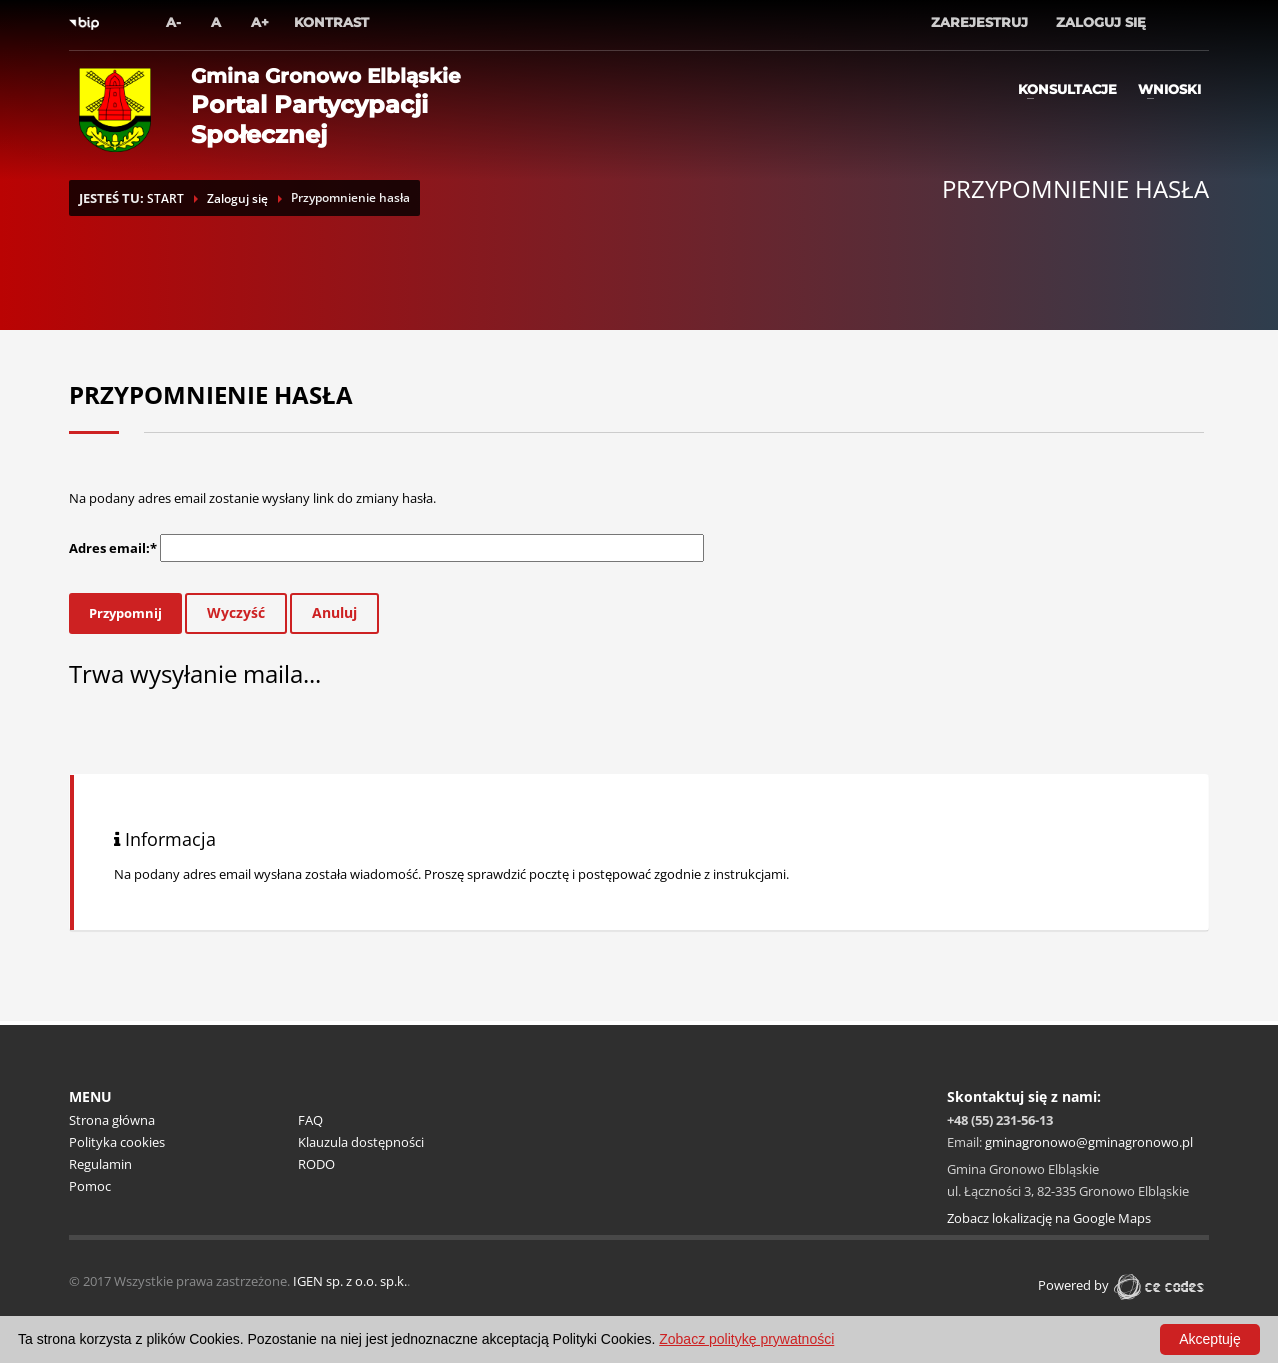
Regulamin (100, 1164)
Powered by (1123, 1285)
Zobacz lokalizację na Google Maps (1049, 1218)
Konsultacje (1067, 89)
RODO (316, 1164)
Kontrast (331, 22)
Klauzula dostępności (361, 1142)
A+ (260, 22)
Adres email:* (113, 548)
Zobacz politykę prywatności (746, 1339)
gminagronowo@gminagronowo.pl (1089, 1142)
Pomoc (90, 1186)
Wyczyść (236, 612)
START (165, 198)
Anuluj (334, 612)
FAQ (310, 1120)
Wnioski (1169, 89)
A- (173, 22)
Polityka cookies (117, 1142)
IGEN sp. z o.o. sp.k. (350, 1281)
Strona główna (112, 1120)
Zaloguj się (237, 198)
